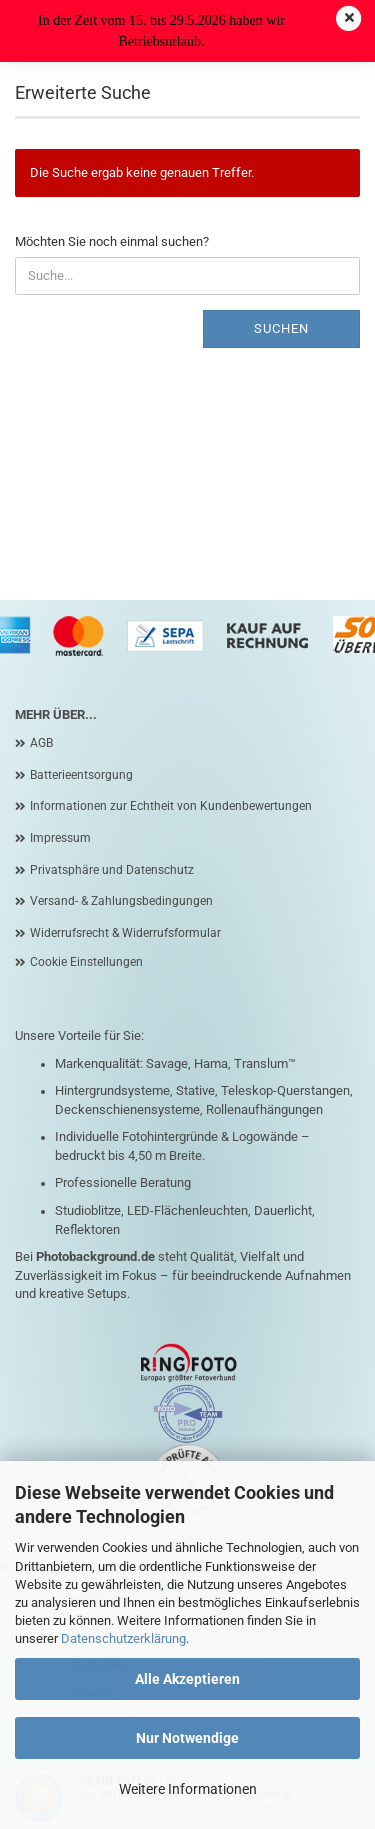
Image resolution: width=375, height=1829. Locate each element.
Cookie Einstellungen (86, 962)
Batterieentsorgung (81, 775)
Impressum (60, 838)
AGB (41, 743)
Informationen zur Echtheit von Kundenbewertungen (171, 806)
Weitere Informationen (188, 1789)
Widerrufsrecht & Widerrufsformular (125, 933)
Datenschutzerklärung (123, 1638)
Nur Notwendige (187, 1738)
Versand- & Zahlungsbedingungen (121, 901)
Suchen (281, 328)
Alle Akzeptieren (187, 1679)
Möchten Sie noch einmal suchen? (112, 241)
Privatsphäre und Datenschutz (112, 870)
